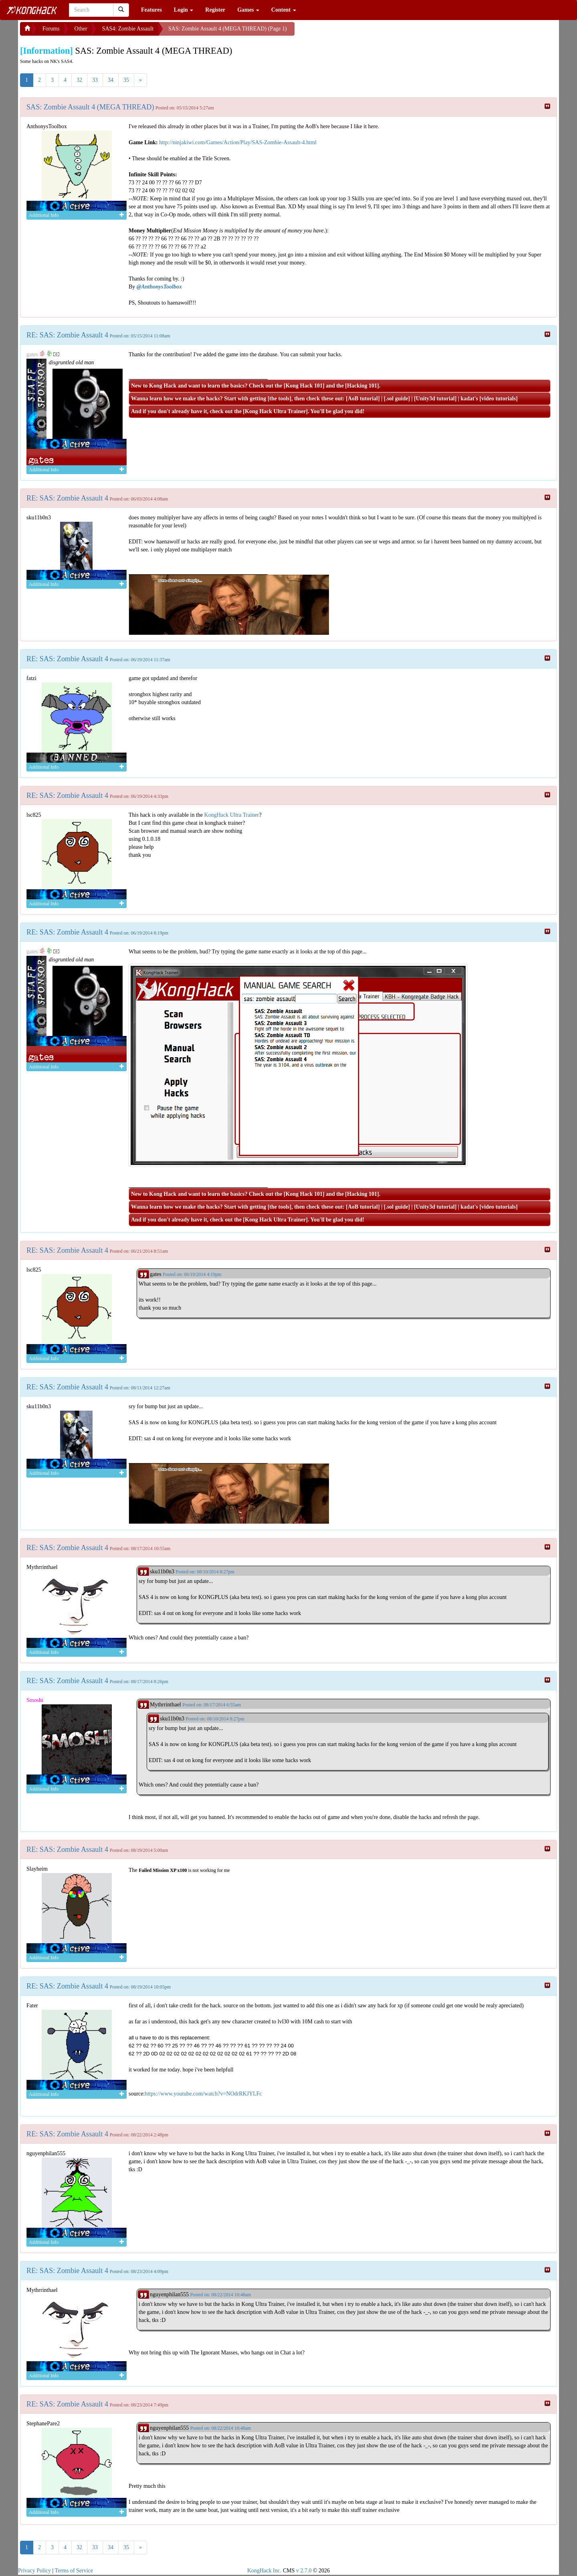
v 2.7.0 (304, 2571)
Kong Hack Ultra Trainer (275, 411)
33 (95, 80)
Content (283, 10)
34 (110, 80)
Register (215, 10)
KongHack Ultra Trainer (231, 815)
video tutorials (498, 399)
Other (81, 29)
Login (184, 10)
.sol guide (396, 399)
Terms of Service (74, 2571)
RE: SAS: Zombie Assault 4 (67, 335)
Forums (51, 29)
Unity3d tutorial (435, 399)
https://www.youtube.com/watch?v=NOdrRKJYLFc (203, 2094)
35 (126, 80)
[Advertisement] (359, 32)
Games (248, 10)
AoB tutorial (363, 399)
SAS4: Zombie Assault (127, 29)
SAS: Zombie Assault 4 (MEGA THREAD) (90, 107)
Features (151, 10)
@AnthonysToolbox (159, 287)
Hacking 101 (362, 386)
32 (79, 80)
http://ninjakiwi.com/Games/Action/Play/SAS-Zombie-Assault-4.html (238, 142)
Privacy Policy (34, 2571)
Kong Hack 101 (304, 386)
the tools (279, 399)
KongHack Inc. (264, 2571)
